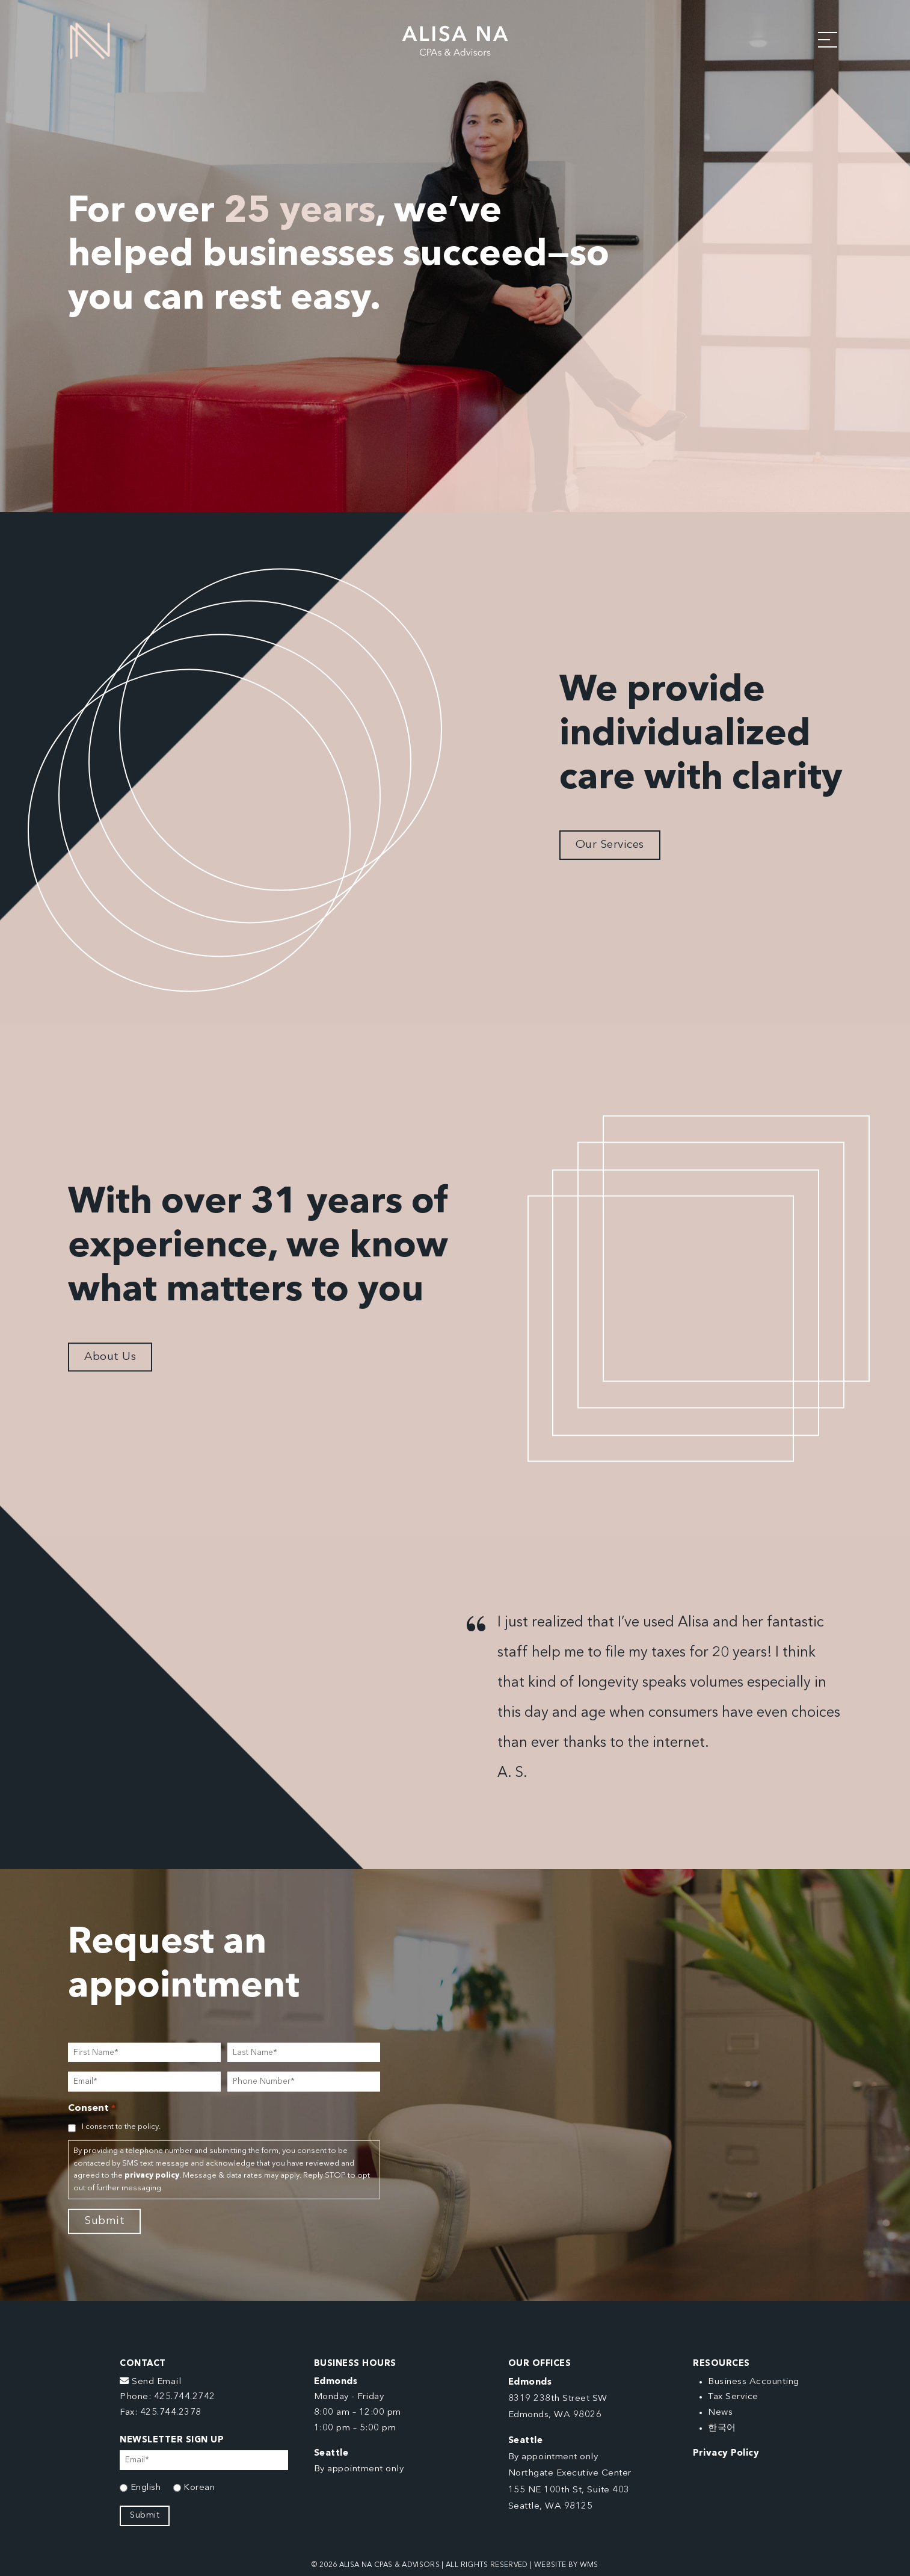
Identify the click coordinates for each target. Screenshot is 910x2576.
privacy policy (152, 2175)
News (720, 2412)
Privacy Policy (726, 2453)
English (146, 2487)
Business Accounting (753, 2381)
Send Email (150, 2381)
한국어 (722, 2428)
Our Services (610, 845)
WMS (589, 2565)
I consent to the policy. (121, 2127)
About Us (110, 1357)
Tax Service (733, 2396)
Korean (199, 2487)
